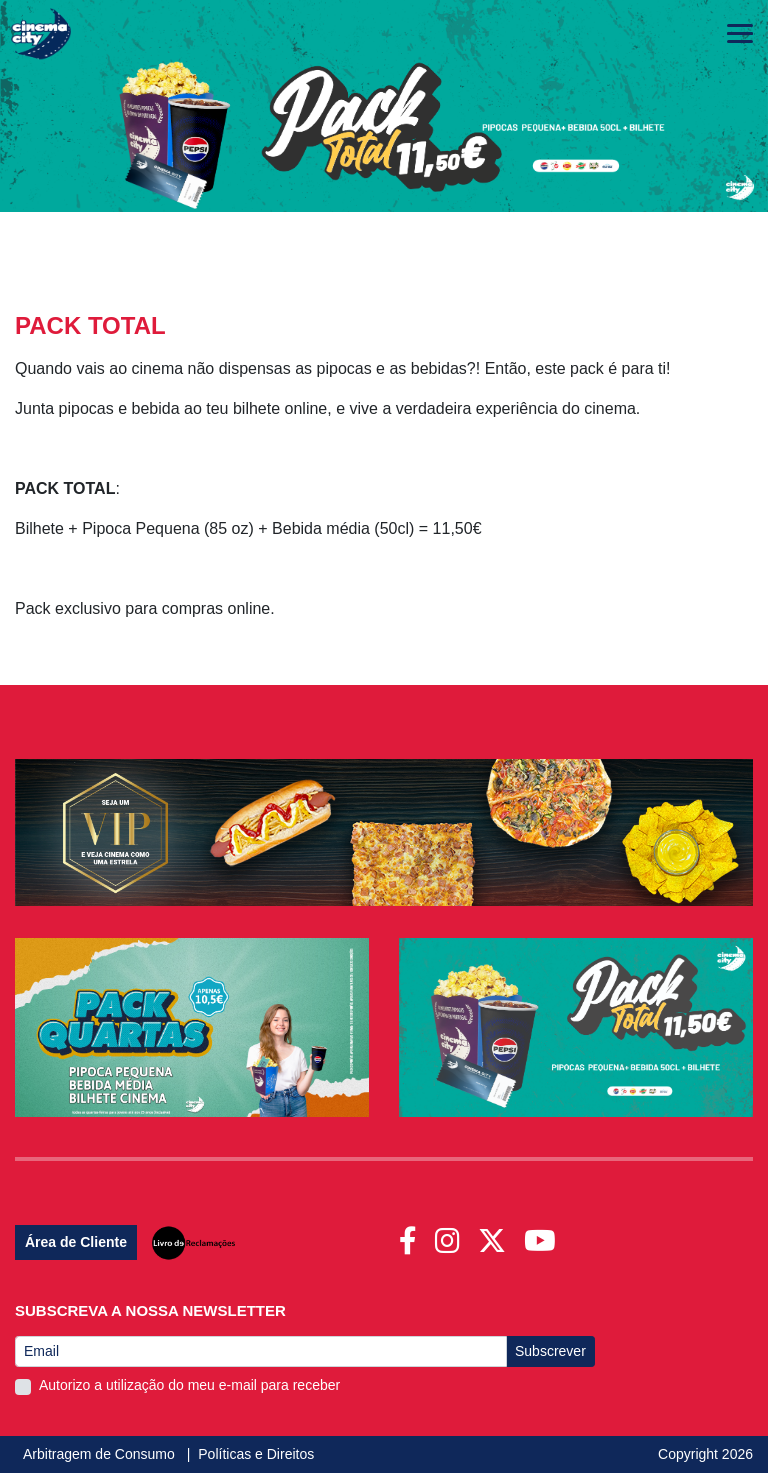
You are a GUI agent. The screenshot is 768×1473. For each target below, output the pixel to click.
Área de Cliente (76, 1242)
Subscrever (550, 1351)
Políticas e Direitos (256, 1454)
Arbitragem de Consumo (101, 1454)
